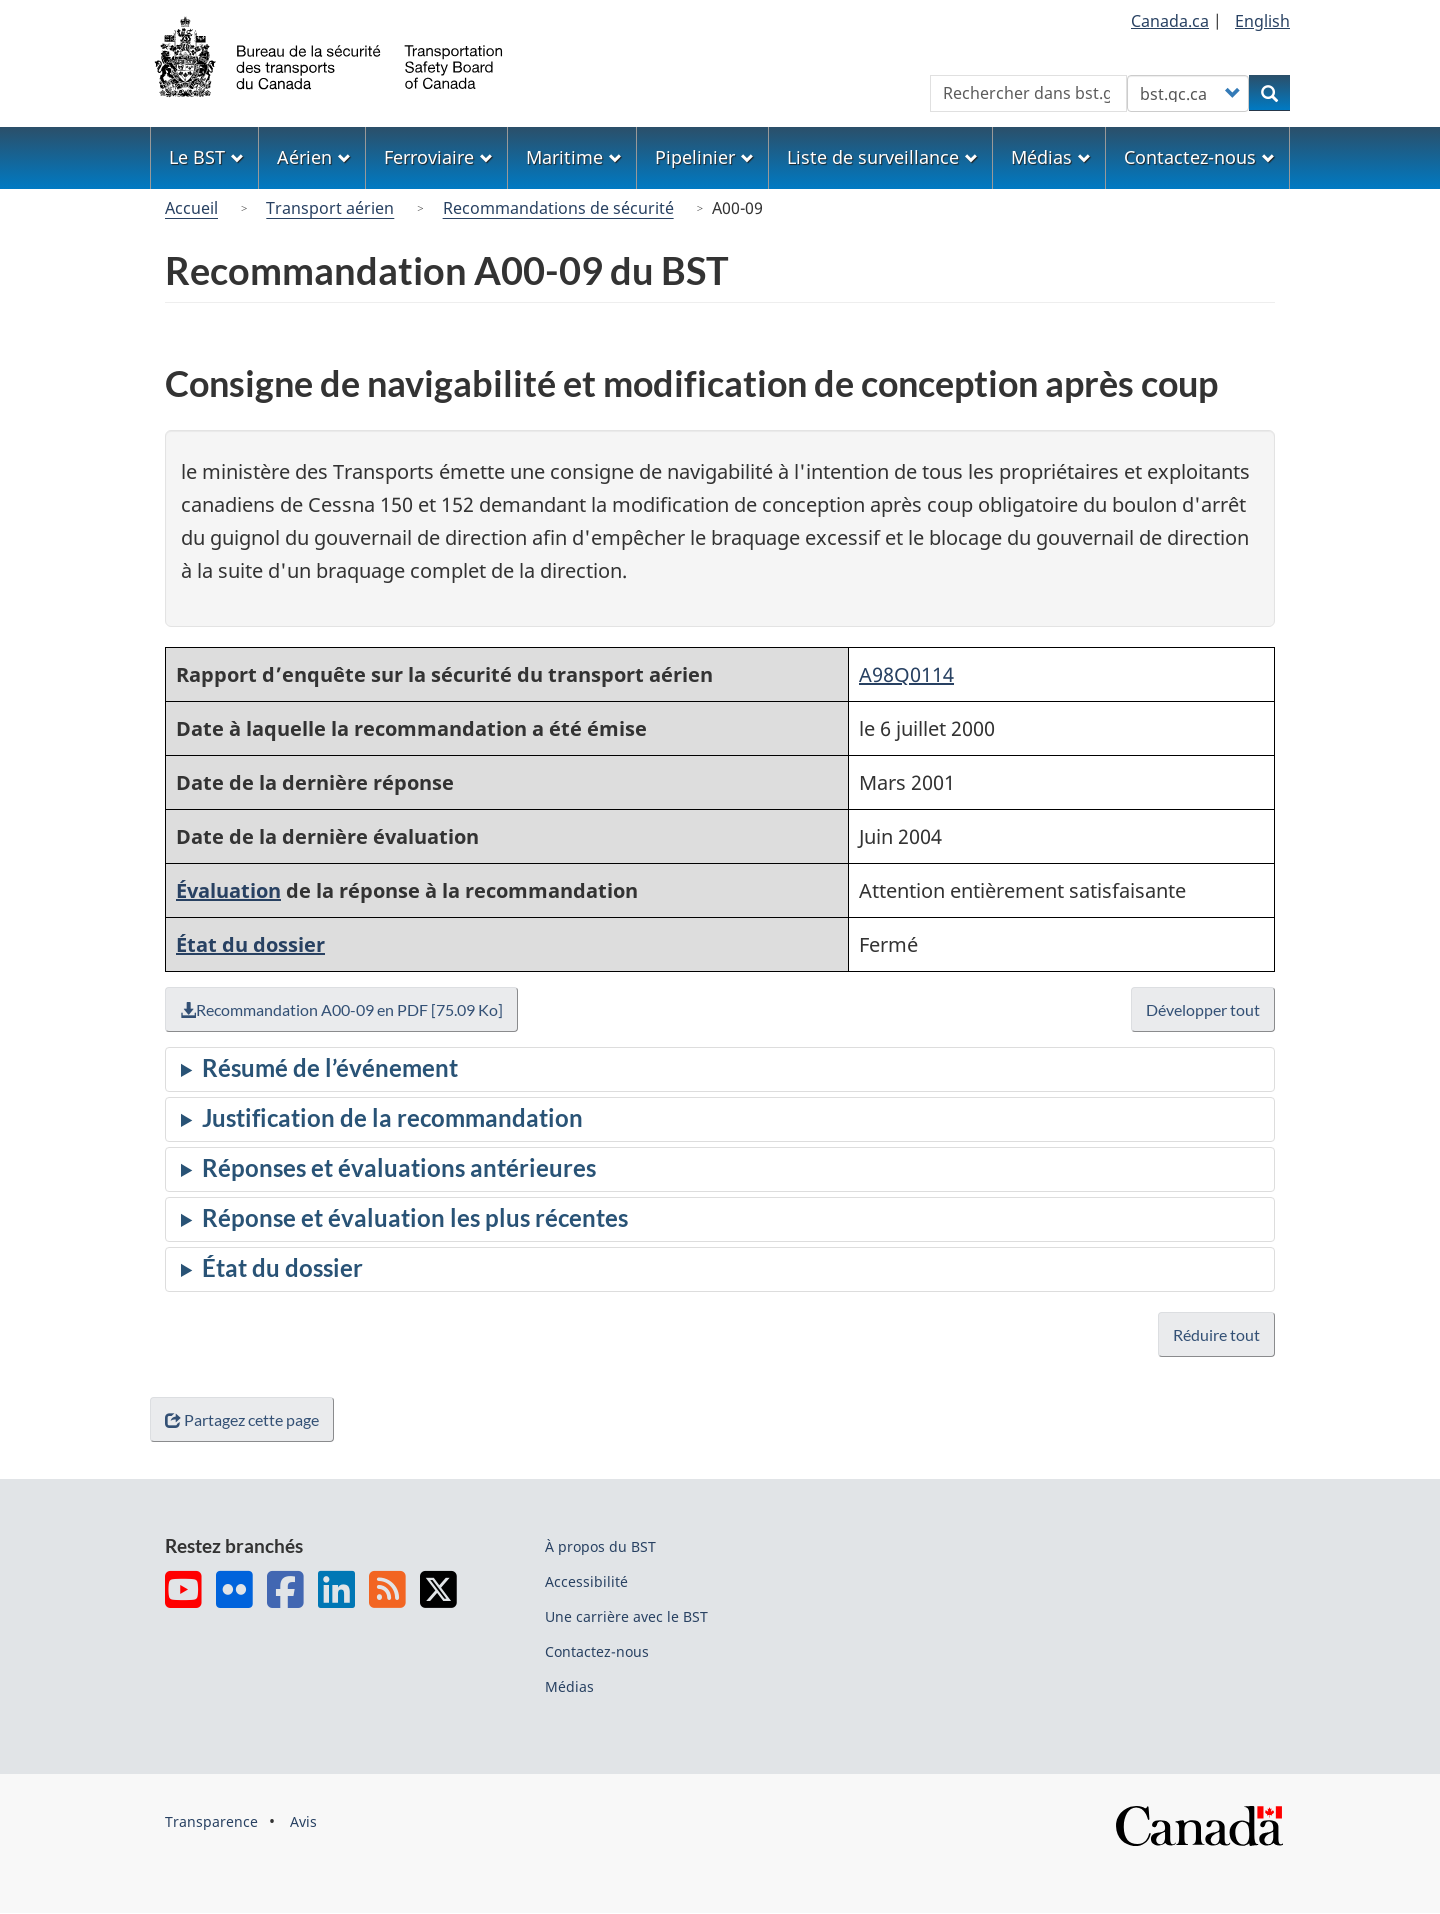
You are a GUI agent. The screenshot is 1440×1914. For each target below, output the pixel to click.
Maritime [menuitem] (574, 157)
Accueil (191, 208)
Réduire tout (1216, 1334)
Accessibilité (586, 1581)
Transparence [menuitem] (211, 1821)
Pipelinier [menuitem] (704, 157)
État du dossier (250, 944)
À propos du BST (600, 1546)
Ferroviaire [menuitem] (438, 157)
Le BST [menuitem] (206, 157)
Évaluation (228, 890)
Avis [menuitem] (303, 1821)
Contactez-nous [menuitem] (1199, 157)
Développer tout (1203, 1009)
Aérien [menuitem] (314, 157)
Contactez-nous (597, 1651)
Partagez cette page (246, 1419)
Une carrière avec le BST (626, 1616)
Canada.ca (1170, 21)
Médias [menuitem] (1051, 157)
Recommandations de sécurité (558, 208)
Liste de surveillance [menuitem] (882, 157)
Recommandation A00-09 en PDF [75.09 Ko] (346, 1009)
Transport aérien (330, 208)
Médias (569, 1686)
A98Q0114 (906, 674)
